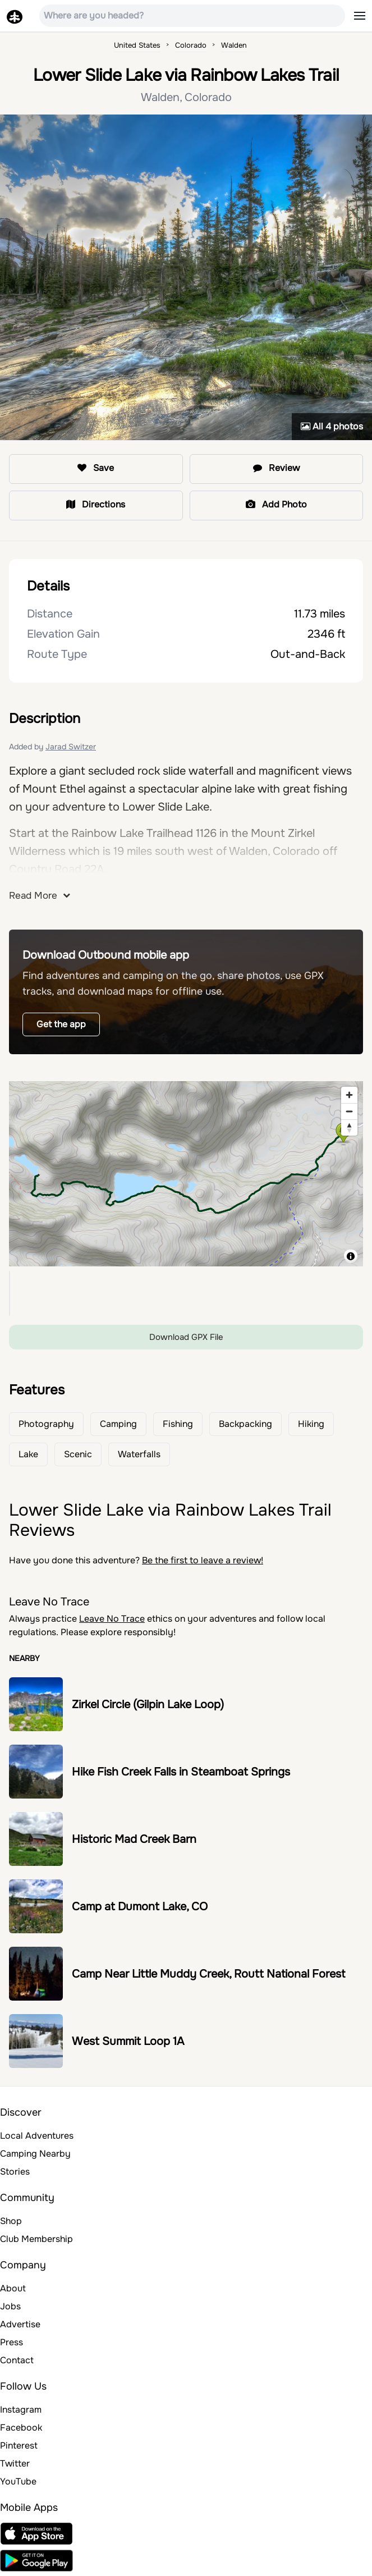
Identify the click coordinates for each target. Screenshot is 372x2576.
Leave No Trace (112, 1619)
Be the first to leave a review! (202, 1560)
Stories (15, 2171)
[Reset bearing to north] (349, 1127)
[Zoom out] (349, 1111)
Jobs (10, 2306)
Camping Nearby (35, 2153)
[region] (186, 1173)
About (13, 2288)
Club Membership (36, 2239)
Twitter (15, 2463)
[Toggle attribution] (350, 1256)
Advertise (20, 2324)
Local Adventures (37, 2136)
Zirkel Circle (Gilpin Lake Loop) (148, 1704)
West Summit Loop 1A (128, 2041)
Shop (11, 2221)
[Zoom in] (349, 1095)
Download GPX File (186, 1337)
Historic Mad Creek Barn (134, 1839)
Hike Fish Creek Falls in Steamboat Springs (181, 1772)
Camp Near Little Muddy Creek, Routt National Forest (208, 1974)
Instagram (21, 2409)
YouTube (18, 2481)
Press (11, 2342)
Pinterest (19, 2445)
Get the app (61, 1024)
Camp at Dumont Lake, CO (140, 1907)
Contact (17, 2360)
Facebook (21, 2427)
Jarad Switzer (70, 747)
